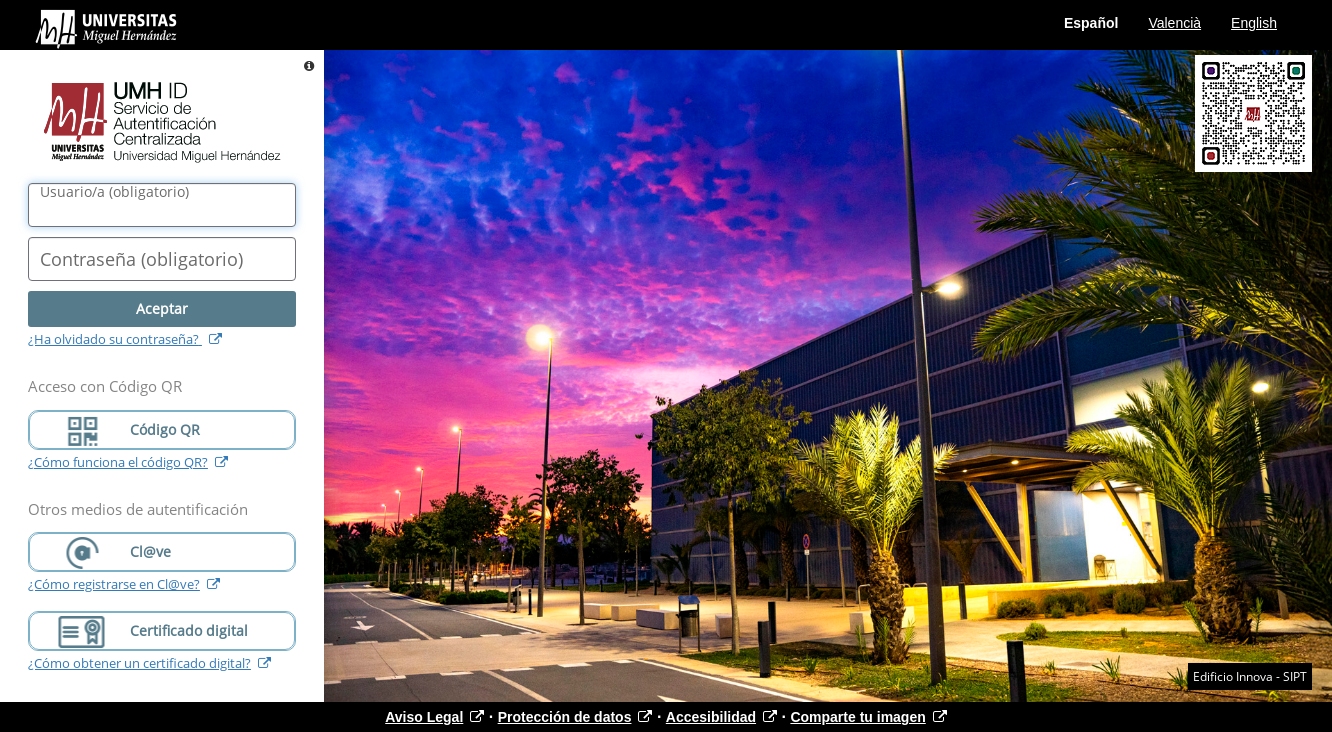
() (114, 192)
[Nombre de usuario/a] (162, 205)
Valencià (1174, 23)
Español (1091, 23)
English (1254, 23)
